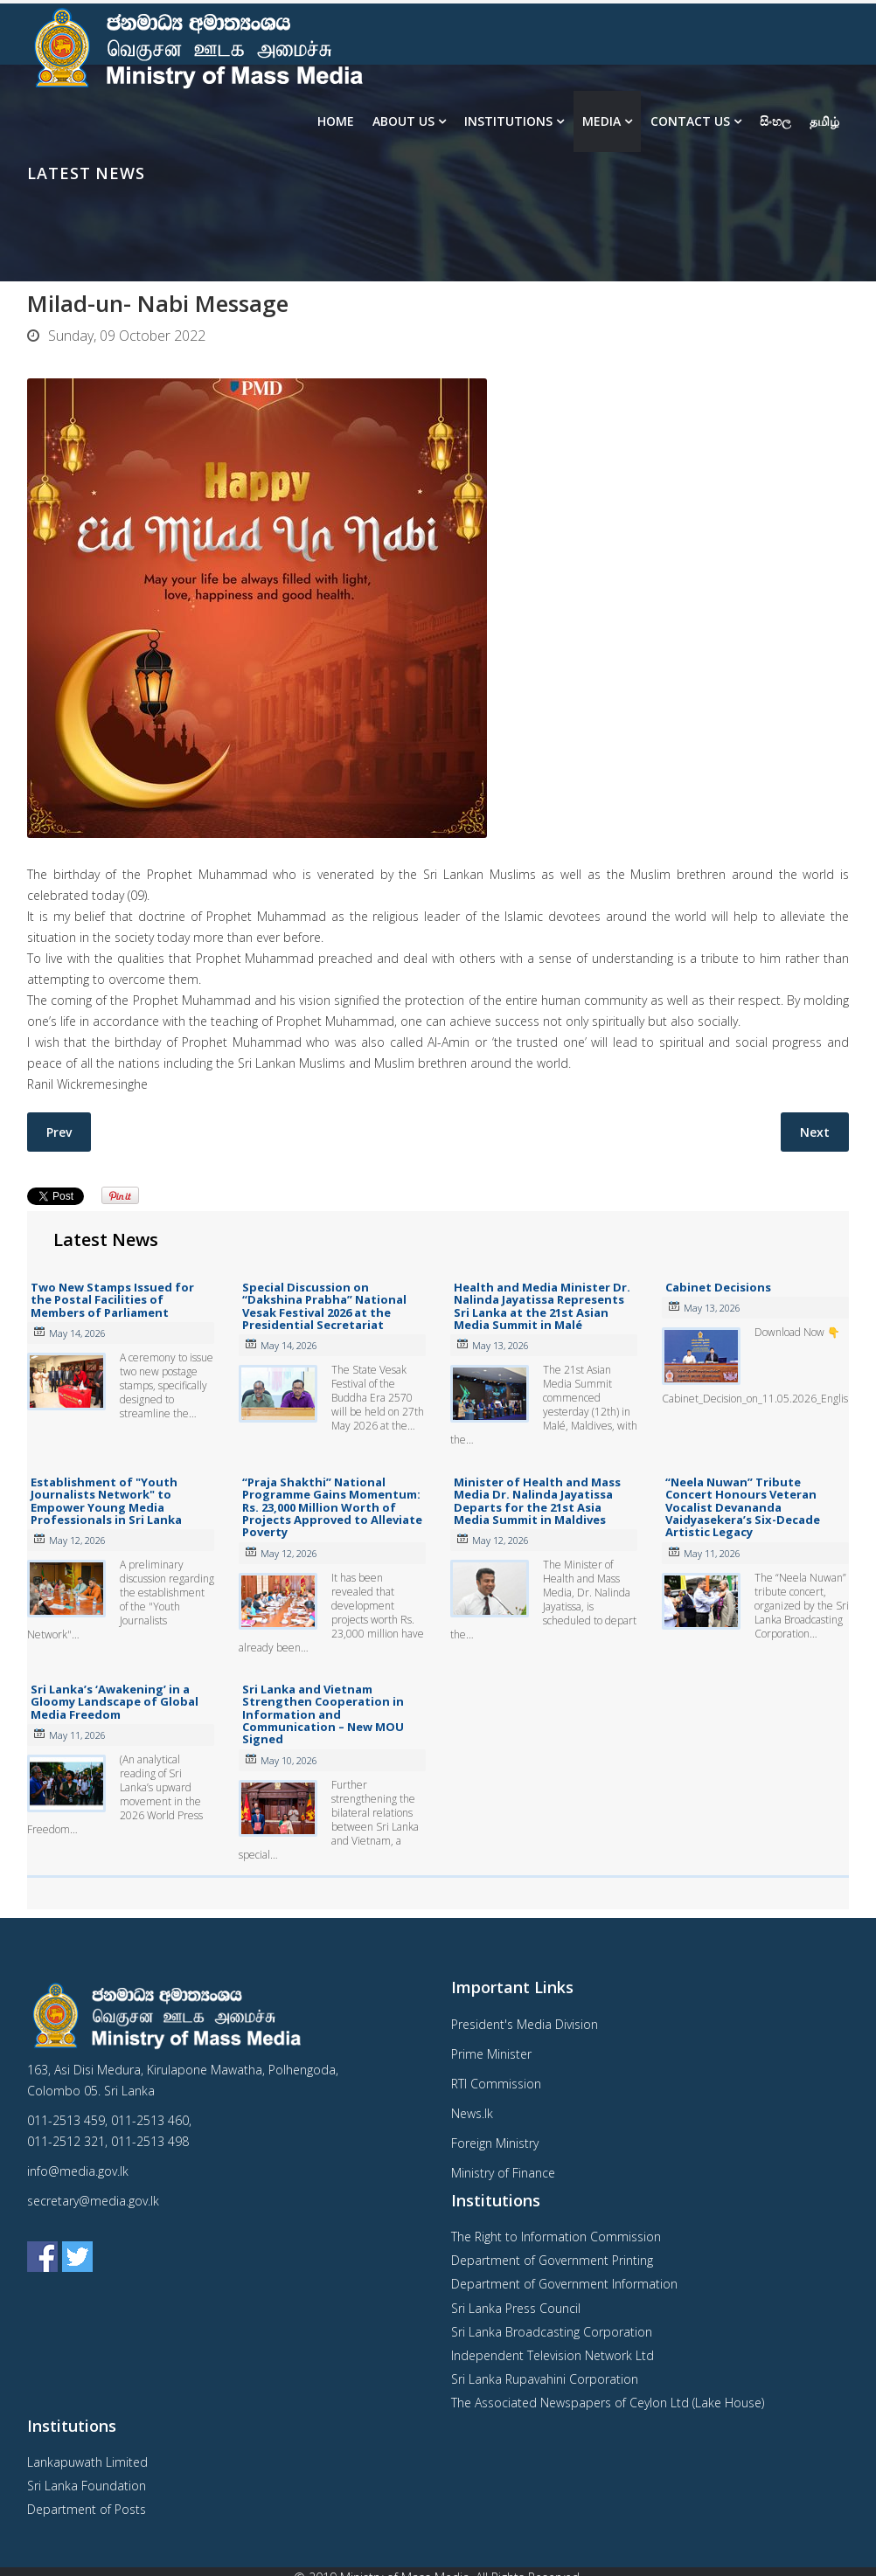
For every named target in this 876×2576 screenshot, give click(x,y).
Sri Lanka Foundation (86, 2485)
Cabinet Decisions (718, 1287)
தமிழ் (824, 121)
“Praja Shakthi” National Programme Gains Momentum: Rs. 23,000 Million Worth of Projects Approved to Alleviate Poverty (332, 1507)
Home (335, 121)
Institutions (508, 121)
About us (403, 121)
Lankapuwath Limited (87, 2462)
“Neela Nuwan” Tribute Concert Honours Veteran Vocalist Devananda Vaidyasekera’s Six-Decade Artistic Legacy (742, 1507)
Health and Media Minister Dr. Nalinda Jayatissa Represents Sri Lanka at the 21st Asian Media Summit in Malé (542, 1306)
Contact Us (690, 121)
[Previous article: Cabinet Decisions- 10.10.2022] (59, 1132)
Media (601, 121)
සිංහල (775, 121)
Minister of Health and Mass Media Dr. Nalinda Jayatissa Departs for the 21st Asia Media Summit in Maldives (537, 1500)
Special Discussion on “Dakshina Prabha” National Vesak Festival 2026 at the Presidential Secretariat (324, 1306)
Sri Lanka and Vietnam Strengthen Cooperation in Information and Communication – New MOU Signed (323, 1714)
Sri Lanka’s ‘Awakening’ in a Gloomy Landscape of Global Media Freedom (114, 1701)
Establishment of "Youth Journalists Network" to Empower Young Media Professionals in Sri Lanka (106, 1500)
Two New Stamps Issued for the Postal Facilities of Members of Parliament (112, 1299)
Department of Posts (86, 2509)
